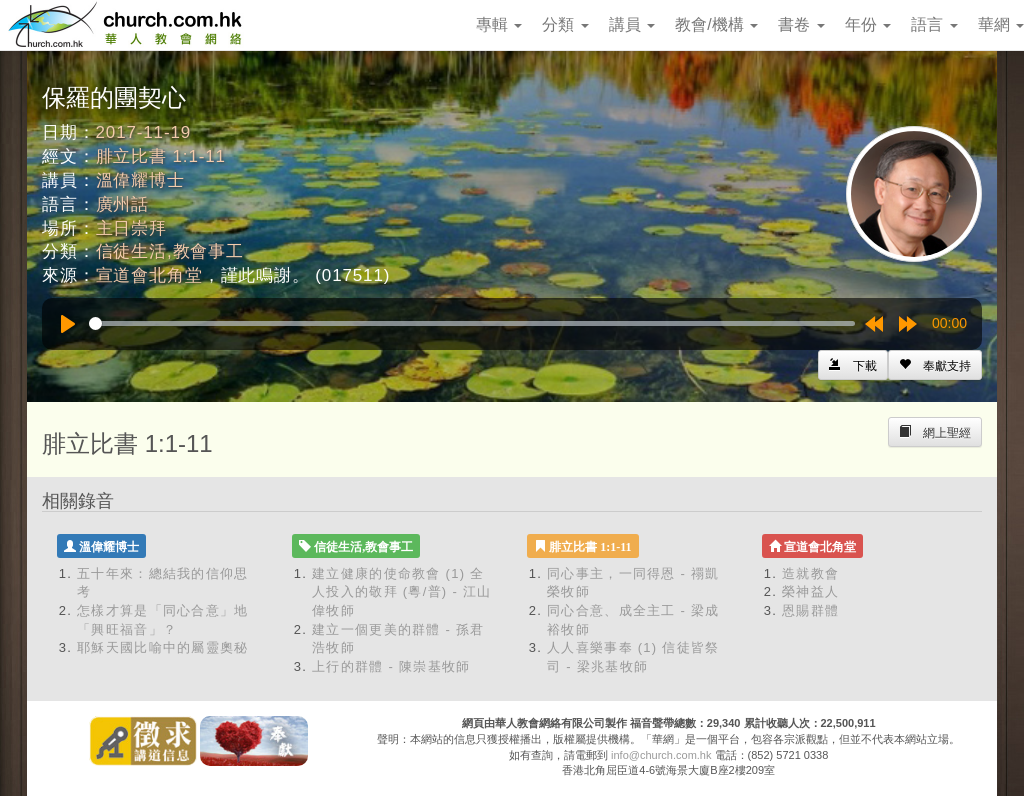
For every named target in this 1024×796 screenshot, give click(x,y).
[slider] (472, 323)
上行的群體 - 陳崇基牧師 (391, 666)
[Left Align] (935, 365)
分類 (565, 24)
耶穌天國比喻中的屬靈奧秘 (163, 647)
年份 (868, 24)
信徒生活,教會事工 (170, 251)
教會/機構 (716, 24)
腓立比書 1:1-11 (161, 156)
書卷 (801, 24)
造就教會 (810, 573)
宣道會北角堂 (149, 275)
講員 (632, 24)
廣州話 (123, 204)
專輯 (499, 24)
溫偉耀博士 (140, 180)
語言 (934, 24)
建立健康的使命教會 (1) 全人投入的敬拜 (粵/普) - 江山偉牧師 (402, 592)
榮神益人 (810, 591)
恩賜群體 (810, 610)
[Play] (68, 324)
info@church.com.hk (661, 755)
